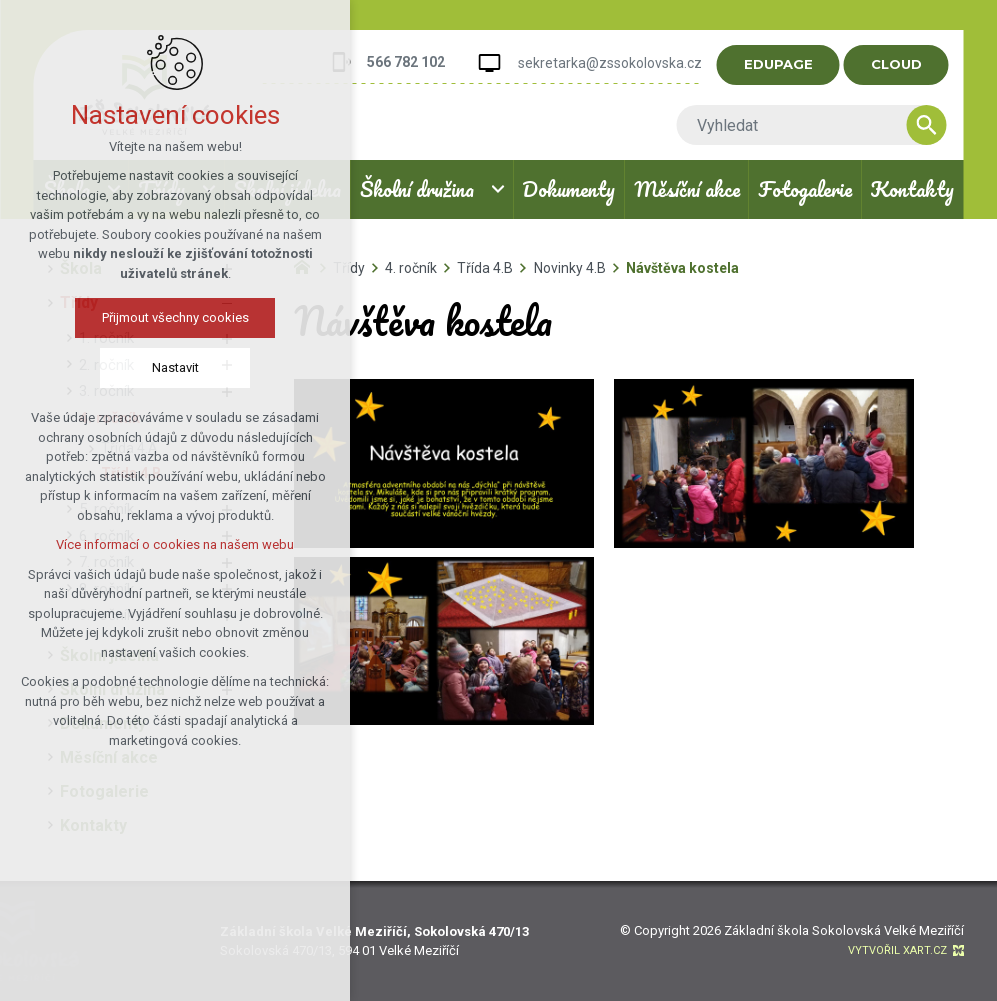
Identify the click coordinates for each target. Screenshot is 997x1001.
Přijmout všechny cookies (175, 317)
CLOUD (903, 64)
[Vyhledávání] (934, 125)
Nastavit (175, 367)
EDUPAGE (785, 64)
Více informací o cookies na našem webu (175, 544)
